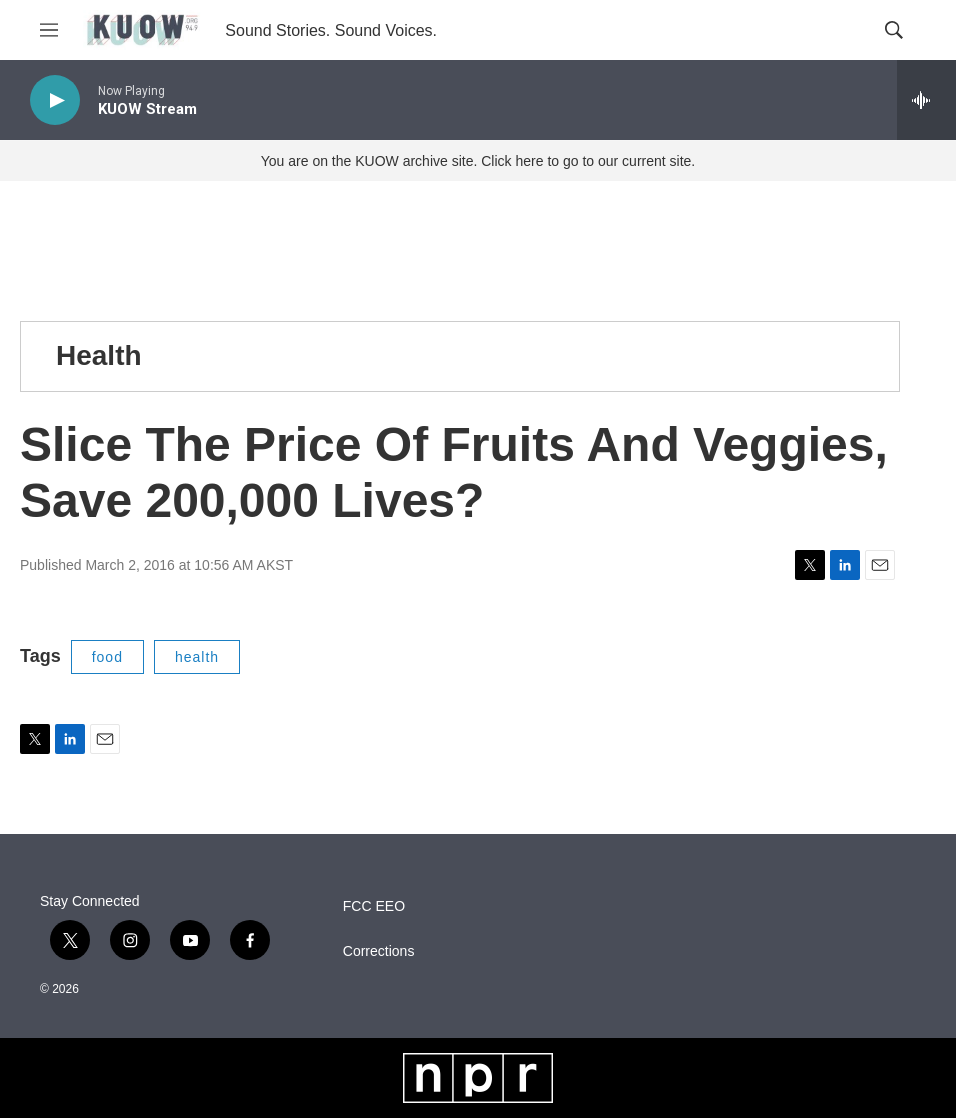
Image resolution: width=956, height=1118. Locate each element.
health (197, 657)
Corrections (379, 951)
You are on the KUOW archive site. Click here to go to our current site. (478, 161)
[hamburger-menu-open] (49, 30)
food (107, 657)
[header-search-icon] (894, 30)
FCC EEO (374, 906)
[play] (55, 100)
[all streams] (926, 100)
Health (99, 355)
